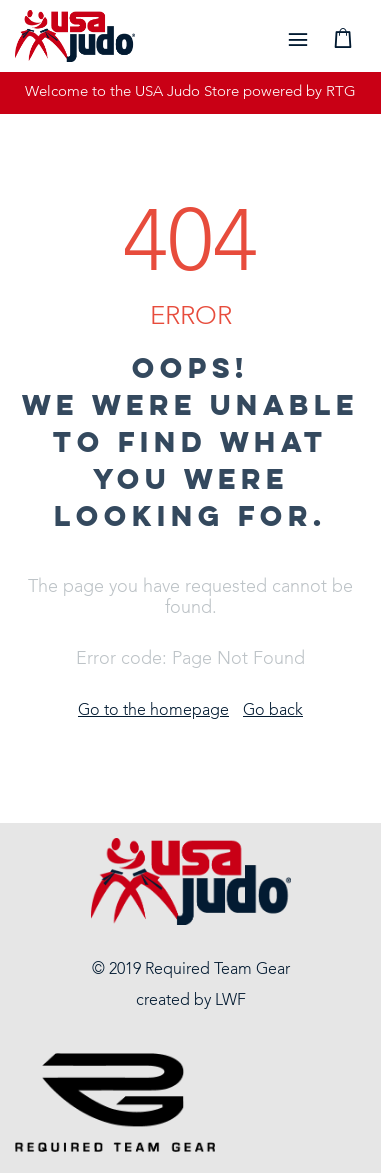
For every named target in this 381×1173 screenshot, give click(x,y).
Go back (273, 711)
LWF (230, 1001)
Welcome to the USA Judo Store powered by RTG (190, 92)
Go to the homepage (153, 711)
